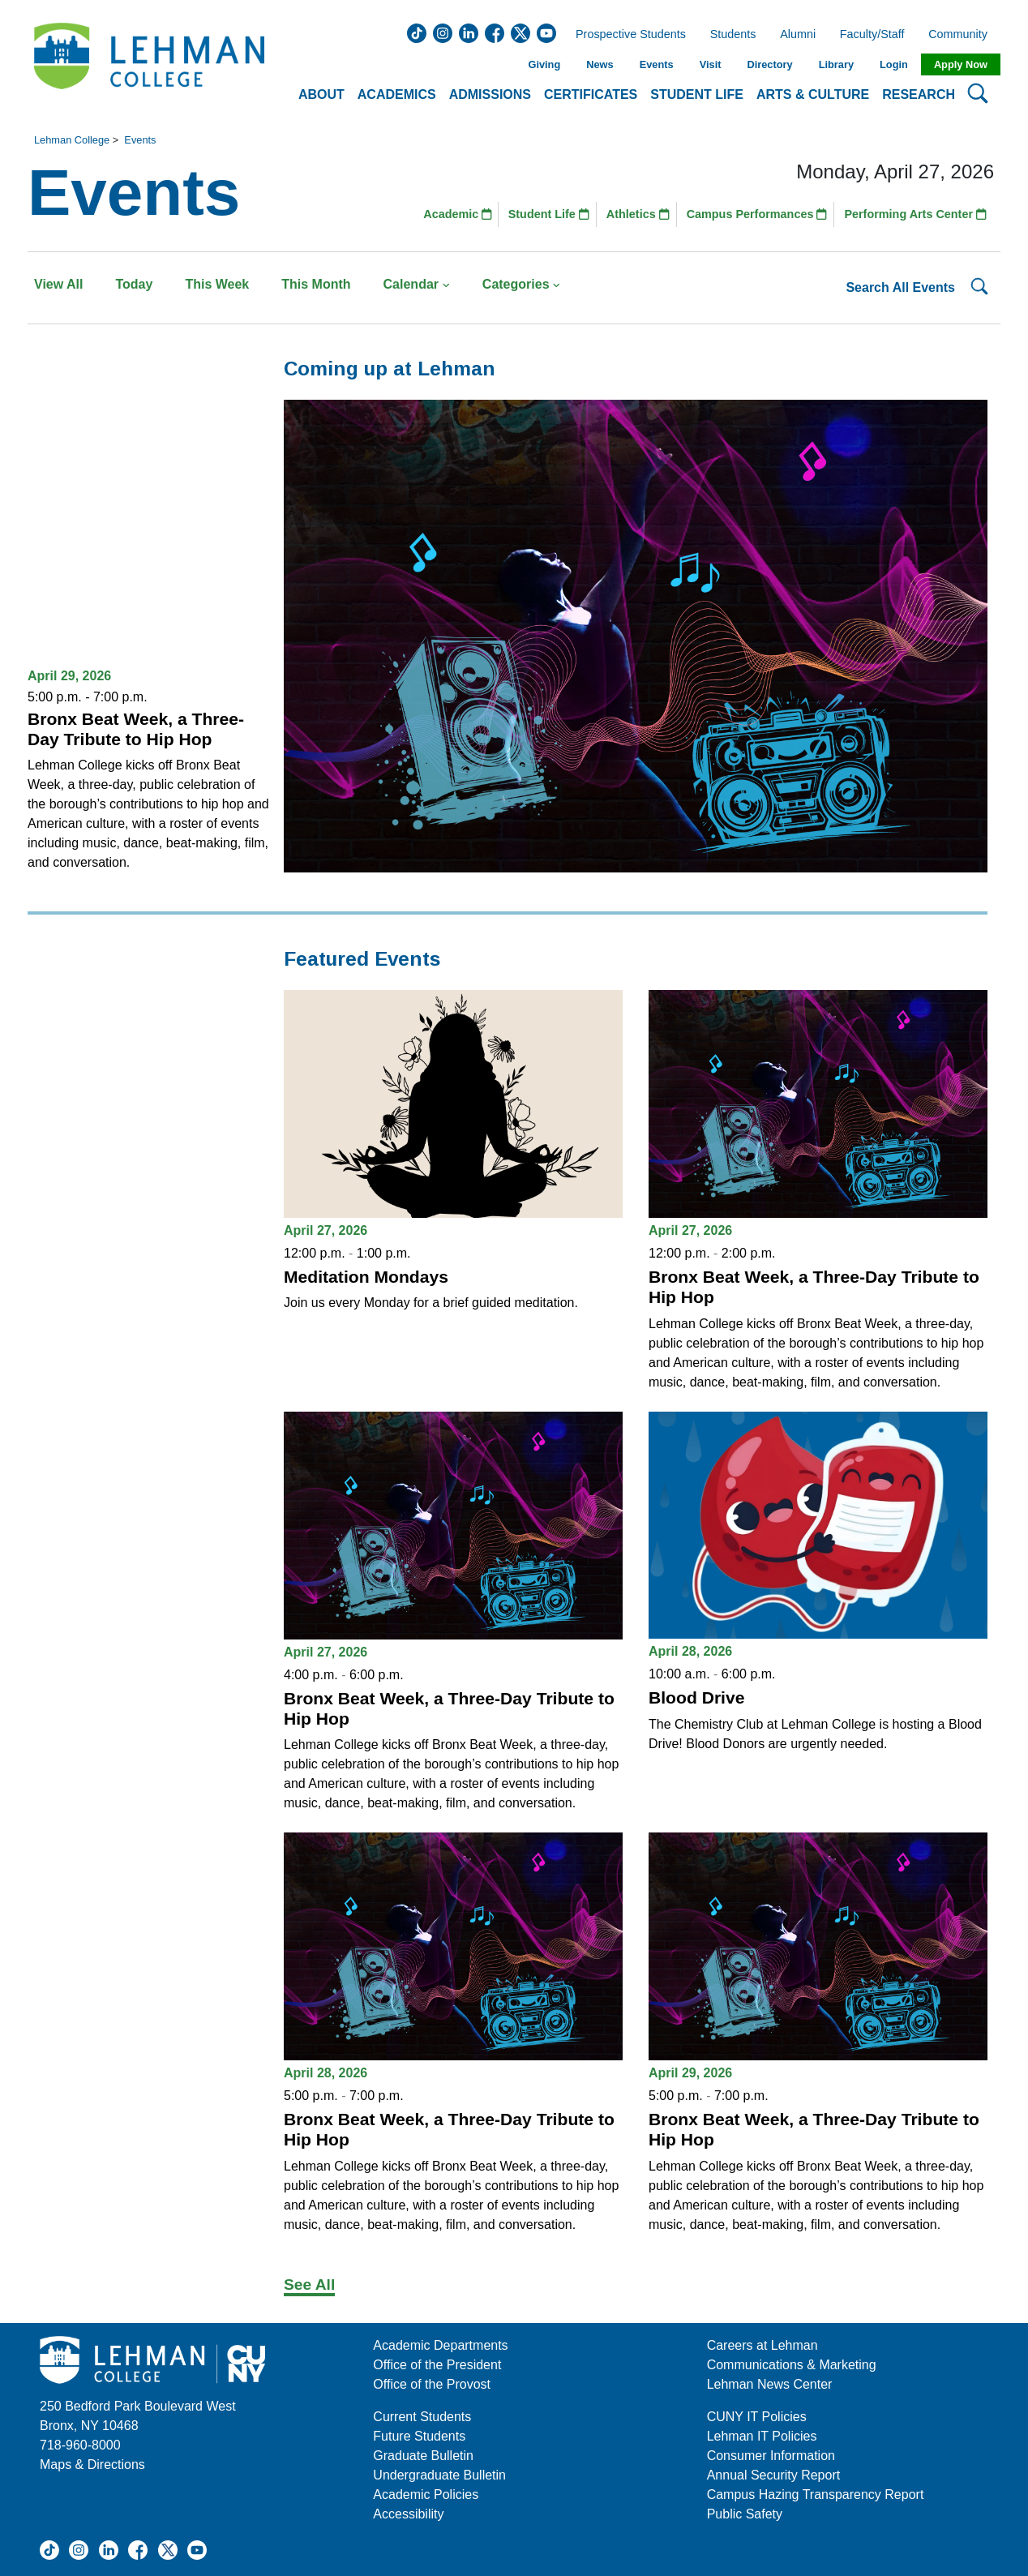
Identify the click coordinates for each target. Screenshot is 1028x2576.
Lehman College (71, 140)
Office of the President (437, 2365)
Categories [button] (521, 284)
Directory (769, 64)
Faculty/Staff (872, 35)
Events (657, 64)
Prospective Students (626, 35)
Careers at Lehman (762, 2345)
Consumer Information (771, 2455)
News (599, 64)
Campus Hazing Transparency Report (815, 2494)
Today (133, 284)
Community (962, 35)
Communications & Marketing (791, 2365)
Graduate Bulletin (423, 2455)
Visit (711, 64)
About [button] (321, 94)
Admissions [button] (490, 94)
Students (733, 35)
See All (309, 2284)
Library (836, 64)
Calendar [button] (416, 284)
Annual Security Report (774, 2475)
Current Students (422, 2417)
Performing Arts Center (915, 214)
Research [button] (918, 94)
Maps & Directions (92, 2464)
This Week (217, 284)
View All (58, 284)
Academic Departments (440, 2345)
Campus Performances (757, 214)
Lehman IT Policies (762, 2436)
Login (894, 64)
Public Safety (744, 2514)
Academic (457, 214)
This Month (315, 284)
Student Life (548, 214)
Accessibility (408, 2514)
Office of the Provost (431, 2384)
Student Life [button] (696, 94)
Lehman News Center (770, 2384)
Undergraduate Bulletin (439, 2475)
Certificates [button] (590, 94)
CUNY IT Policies (757, 2417)
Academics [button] (397, 94)
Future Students (419, 2436)
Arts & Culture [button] (812, 94)
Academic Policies (425, 2494)
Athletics (638, 214)
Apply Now (960, 64)
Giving (544, 64)
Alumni (798, 35)
